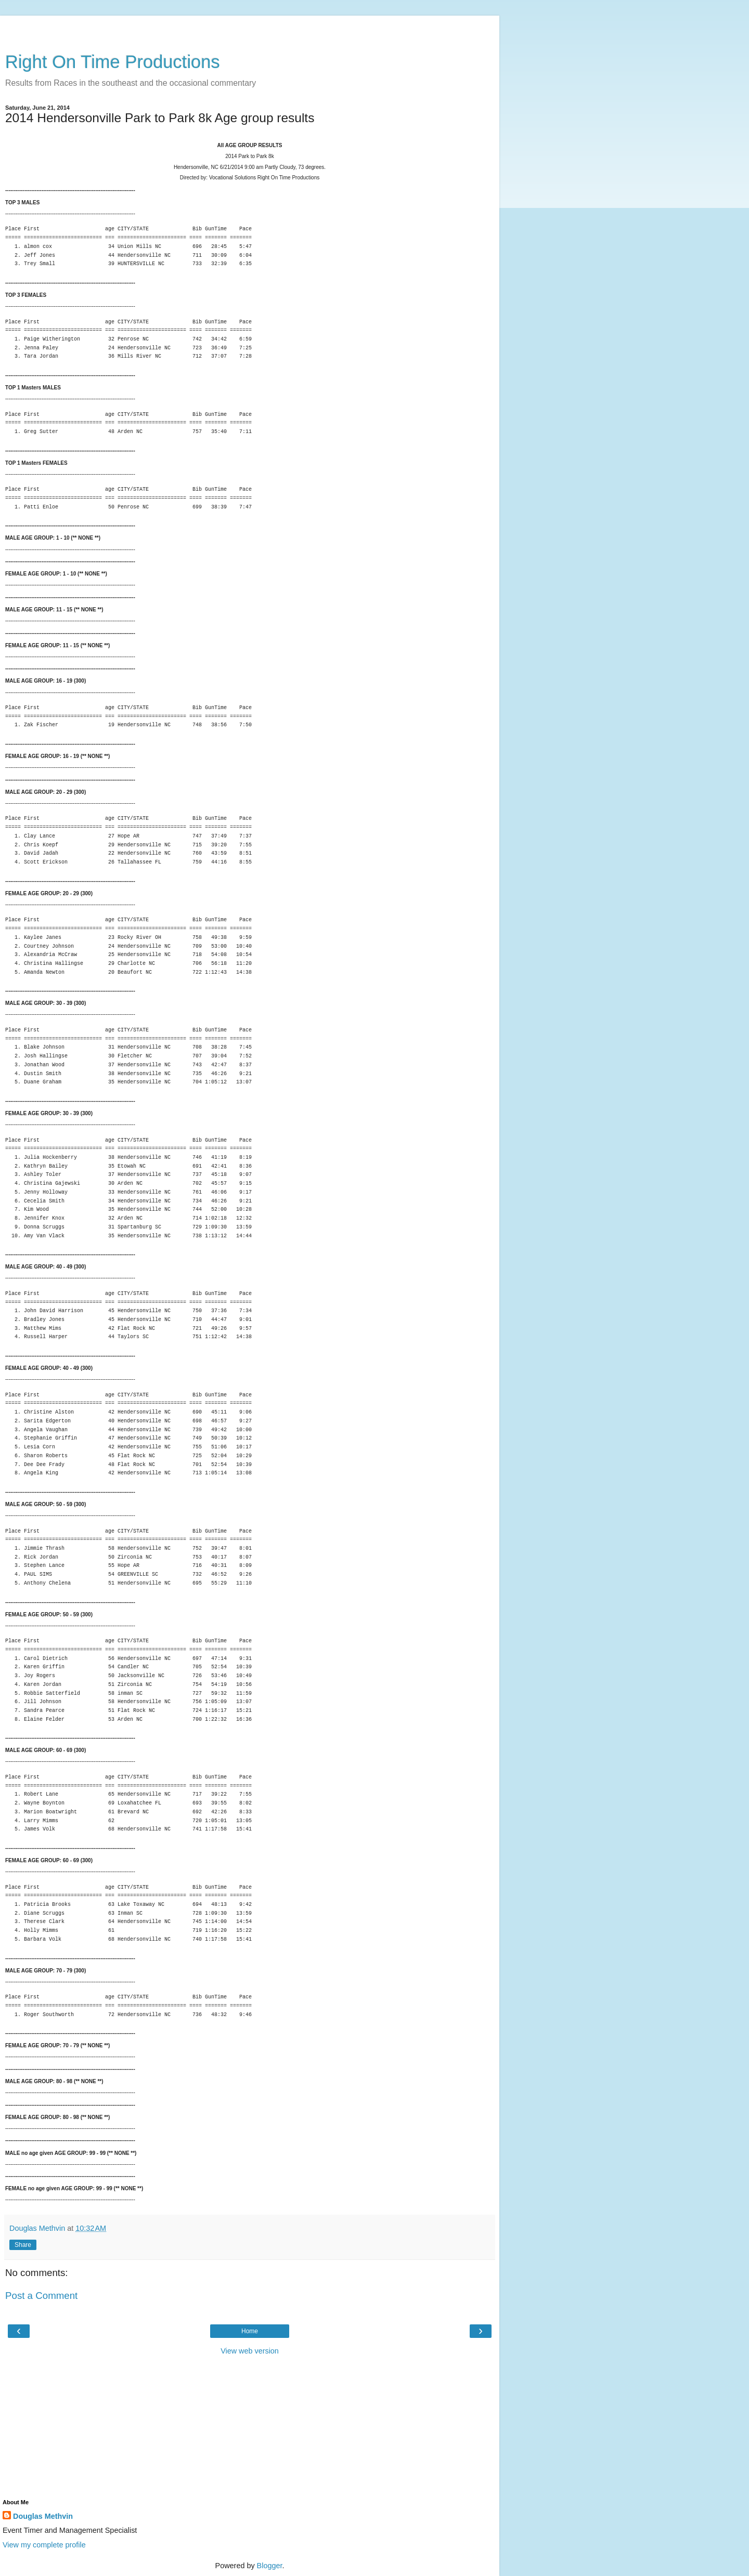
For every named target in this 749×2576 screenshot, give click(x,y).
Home (249, 2331)
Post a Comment (41, 2295)
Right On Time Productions (112, 62)
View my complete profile (44, 2545)
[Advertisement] (249, 29)
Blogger (269, 2565)
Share (23, 2244)
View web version (250, 2351)
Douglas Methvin (43, 2516)
